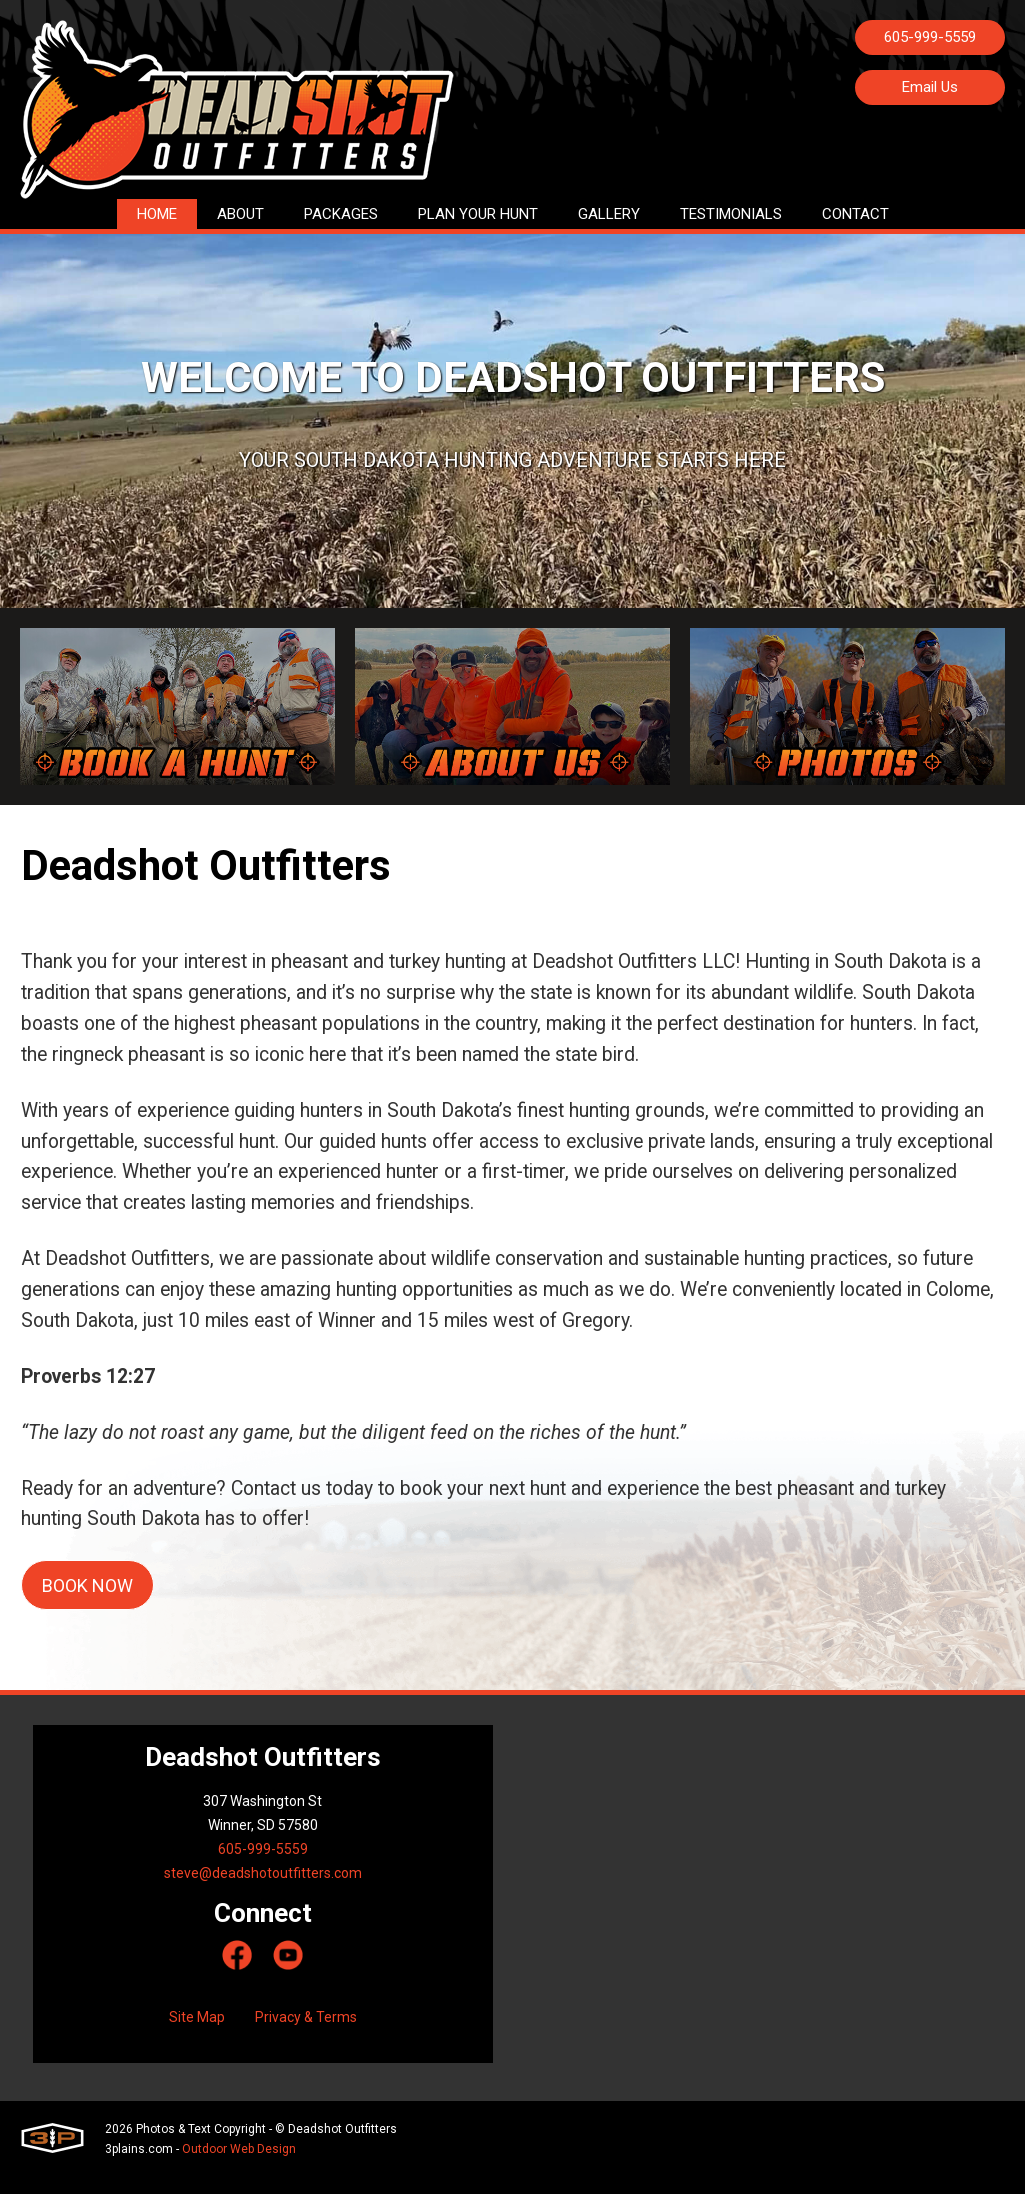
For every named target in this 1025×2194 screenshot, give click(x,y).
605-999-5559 (930, 37)
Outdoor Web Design (239, 2166)
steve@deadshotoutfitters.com (263, 1890)
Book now (87, 1602)
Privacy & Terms (306, 2034)
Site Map (197, 2034)
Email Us (930, 87)
